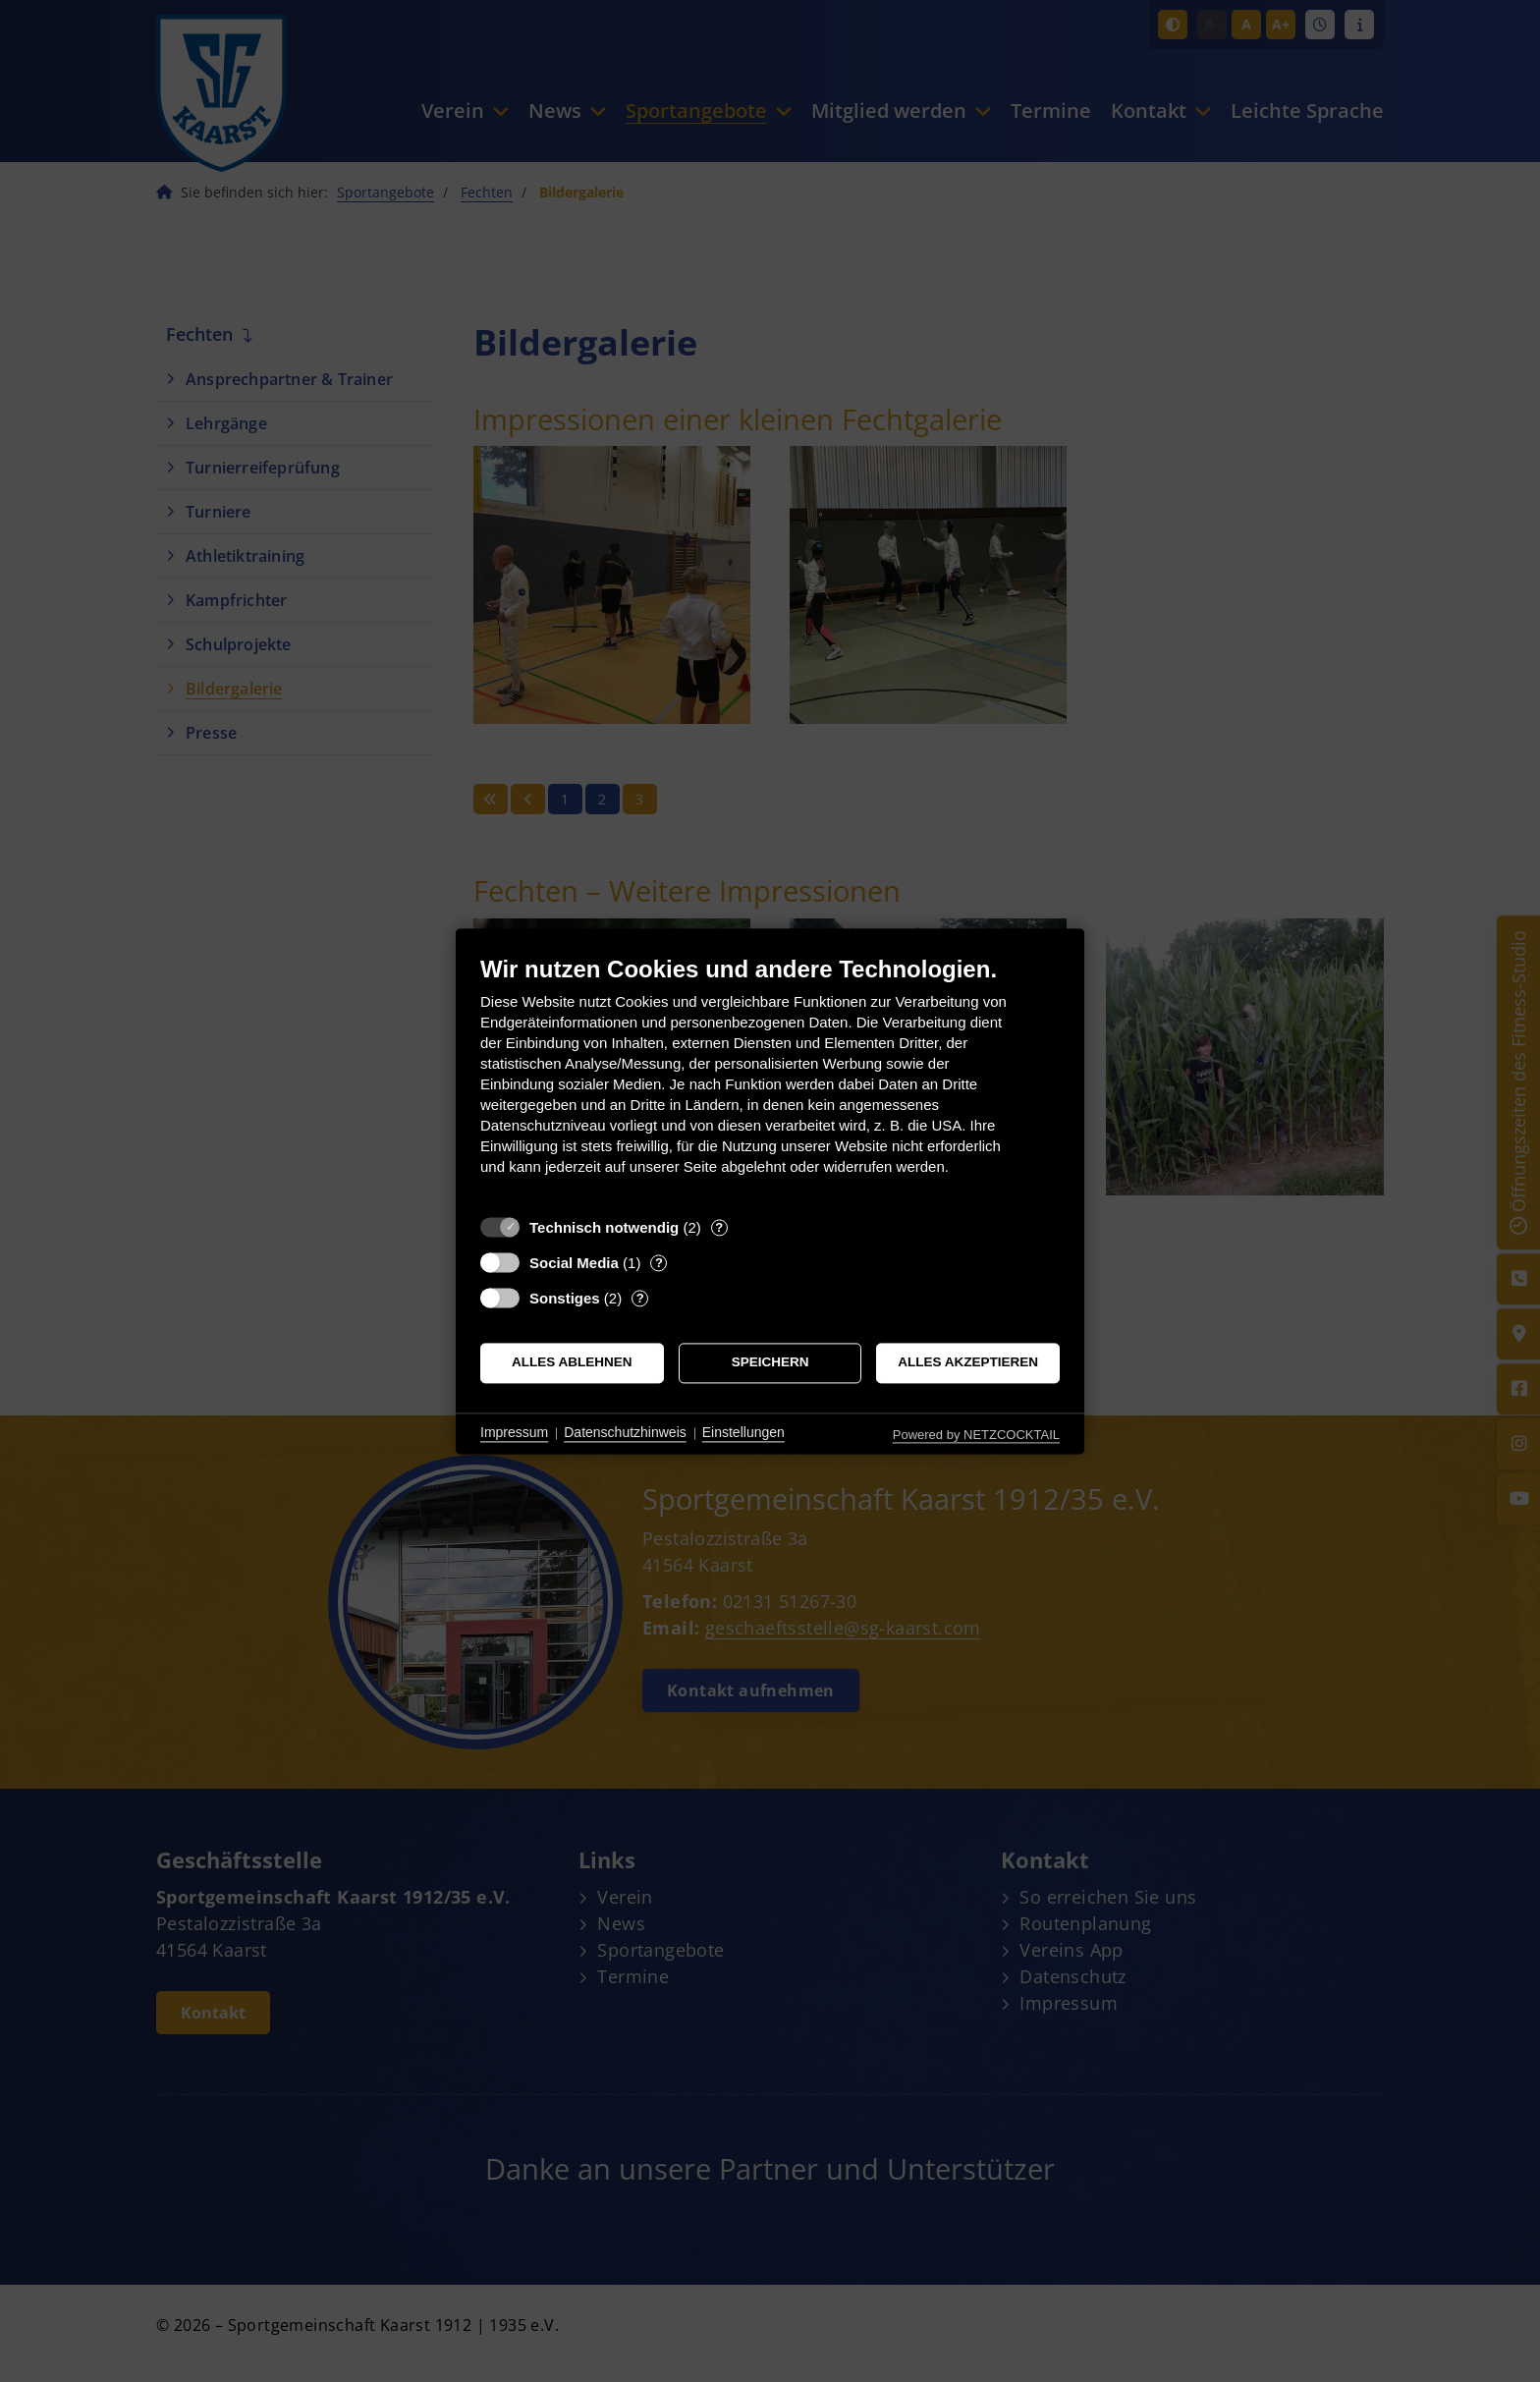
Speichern (770, 1363)
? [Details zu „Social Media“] (659, 1262)
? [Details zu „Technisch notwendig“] (719, 1227)
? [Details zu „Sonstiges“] (640, 1298)
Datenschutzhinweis (625, 1433)
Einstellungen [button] (743, 1433)
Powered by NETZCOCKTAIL (976, 1434)
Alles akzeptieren (968, 1363)
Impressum (514, 1433)
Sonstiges (564, 1298)
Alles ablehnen (572, 1363)
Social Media (574, 1262)
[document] (770, 1080)
